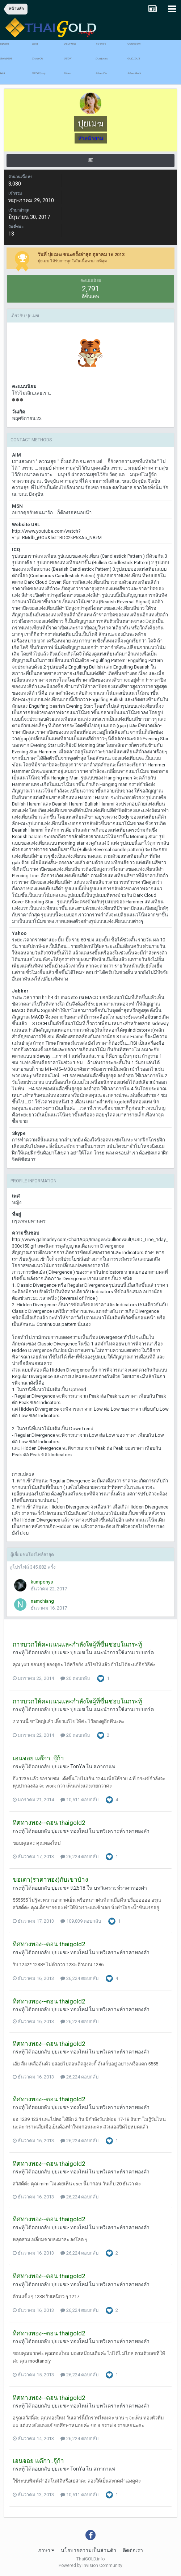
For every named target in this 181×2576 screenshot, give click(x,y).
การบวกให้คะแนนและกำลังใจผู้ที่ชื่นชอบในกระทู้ (77, 1644)
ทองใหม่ (79, 1831)
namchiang (42, 1601)
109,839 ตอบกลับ (80, 1921)
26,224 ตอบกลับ (79, 1856)
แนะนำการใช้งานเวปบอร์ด (123, 1652)
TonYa (77, 1766)
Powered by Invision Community (90, 2565)
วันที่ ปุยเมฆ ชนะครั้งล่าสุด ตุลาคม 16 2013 (81, 254)
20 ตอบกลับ (75, 1678)
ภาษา (46, 2550)
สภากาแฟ (104, 1766)
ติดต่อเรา (133, 2550)
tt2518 (77, 1888)
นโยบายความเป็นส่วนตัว (88, 2550)
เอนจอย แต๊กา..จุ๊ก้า (38, 1758)
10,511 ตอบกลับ (79, 1799)
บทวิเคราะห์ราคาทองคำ (123, 1831)
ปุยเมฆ (58, 1652)
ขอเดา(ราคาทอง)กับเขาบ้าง (50, 1879)
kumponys (42, 1582)
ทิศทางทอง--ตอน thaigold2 (49, 1822)
